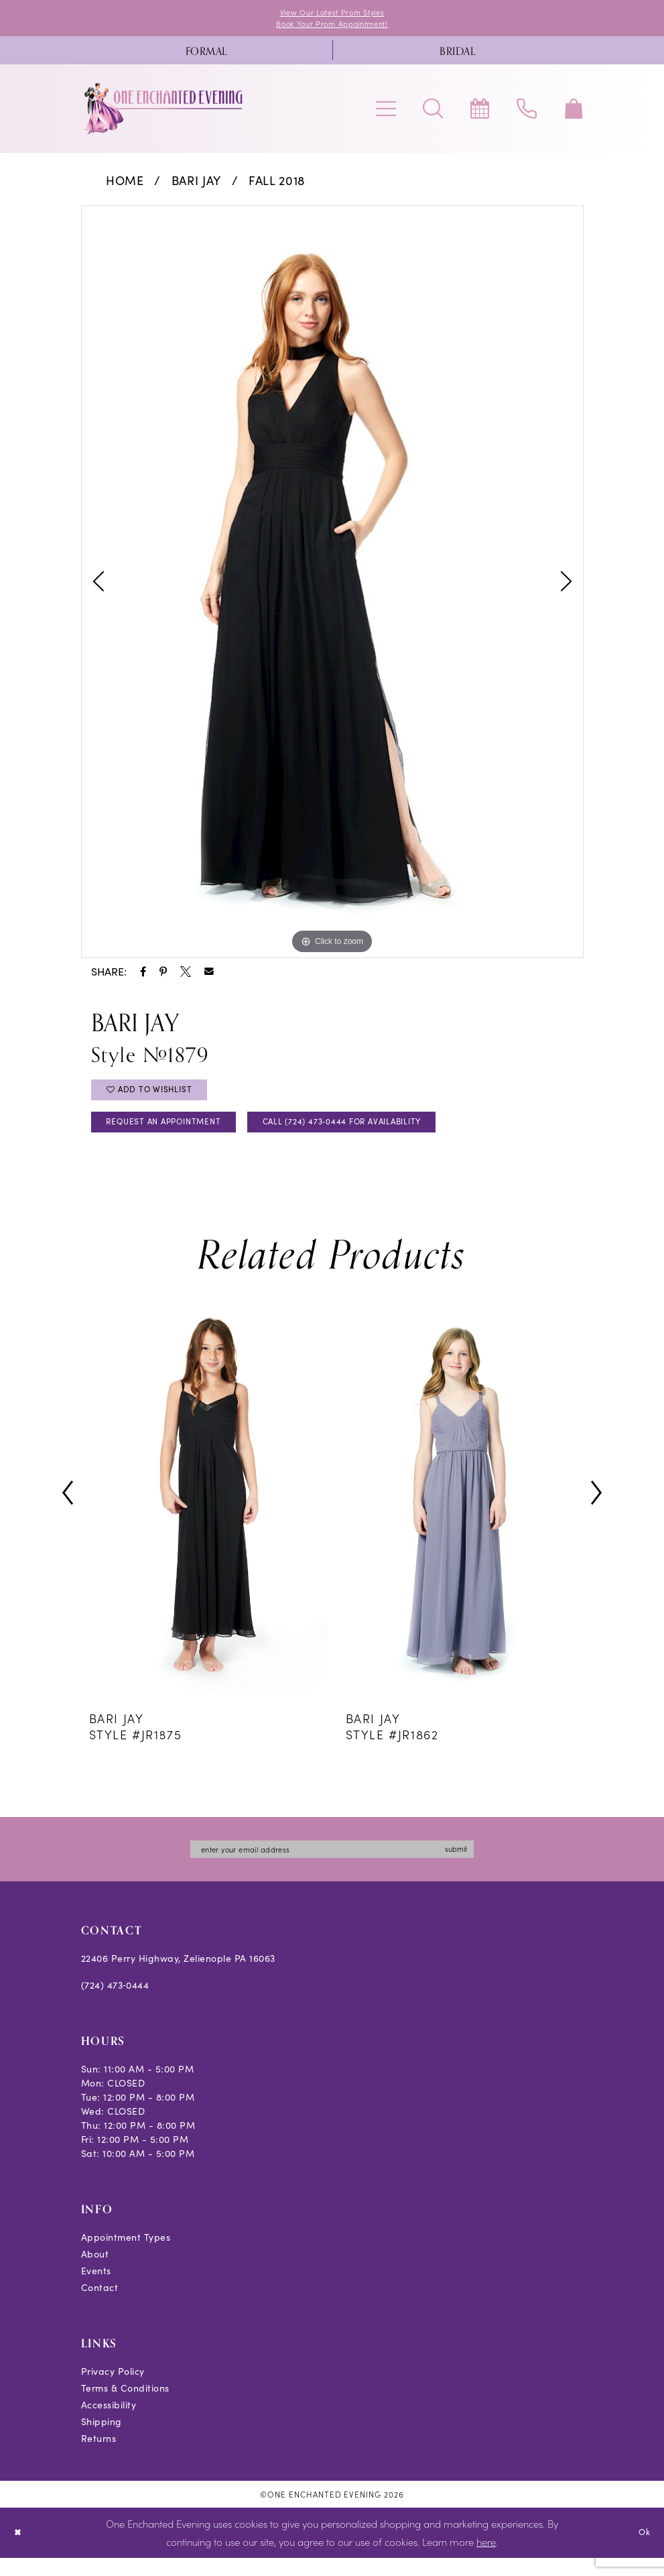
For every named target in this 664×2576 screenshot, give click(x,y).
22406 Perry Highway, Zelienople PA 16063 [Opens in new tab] (178, 1976)
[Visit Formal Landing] (206, 54)
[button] (385, 112)
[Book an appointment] (479, 112)
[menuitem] (206, 54)
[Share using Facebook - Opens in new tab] (143, 975)
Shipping (101, 2439)
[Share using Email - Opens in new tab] (209, 975)
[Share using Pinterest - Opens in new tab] (163, 975)
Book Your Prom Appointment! (332, 26)
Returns (99, 2456)
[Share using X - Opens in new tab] (185, 975)
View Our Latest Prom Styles (332, 13)
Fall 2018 (277, 184)
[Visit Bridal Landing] (458, 54)
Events (96, 2288)
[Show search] (432, 112)
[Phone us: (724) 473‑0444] (526, 112)
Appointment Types (126, 2255)
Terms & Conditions (125, 2406)
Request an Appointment (178, 1134)
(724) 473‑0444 (115, 2003)
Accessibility (109, 2422)
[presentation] (204, 1508)
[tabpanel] (332, 585)
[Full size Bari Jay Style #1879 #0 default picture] (332, 585)
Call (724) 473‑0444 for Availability (392, 1134)
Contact (100, 2305)
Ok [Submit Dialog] (642, 2550)
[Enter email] (332, 1866)
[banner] (164, 112)
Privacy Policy (113, 2389)
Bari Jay (196, 184)
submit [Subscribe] (479, 1865)
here (486, 2560)
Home (125, 184)
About (95, 2272)
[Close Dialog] (19, 2551)
